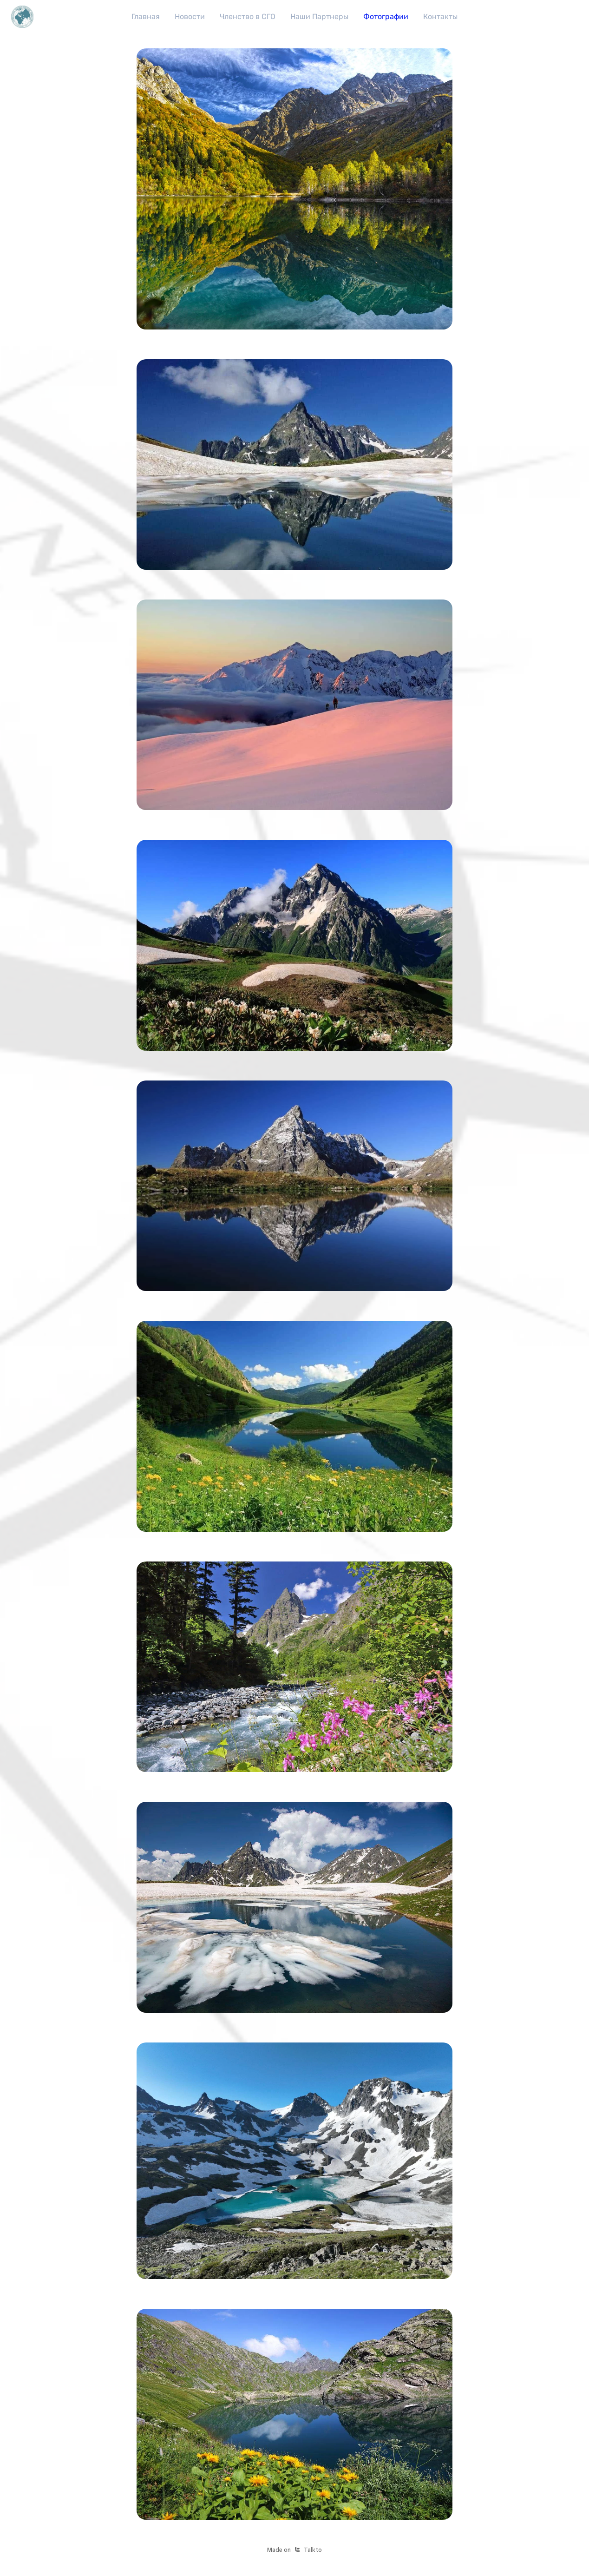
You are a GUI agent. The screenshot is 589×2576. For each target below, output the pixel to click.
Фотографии (385, 16)
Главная (145, 16)
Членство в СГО (247, 16)
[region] (294, 16)
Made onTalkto (294, 2549)
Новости (190, 16)
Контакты (440, 16)
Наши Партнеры (319, 16)
